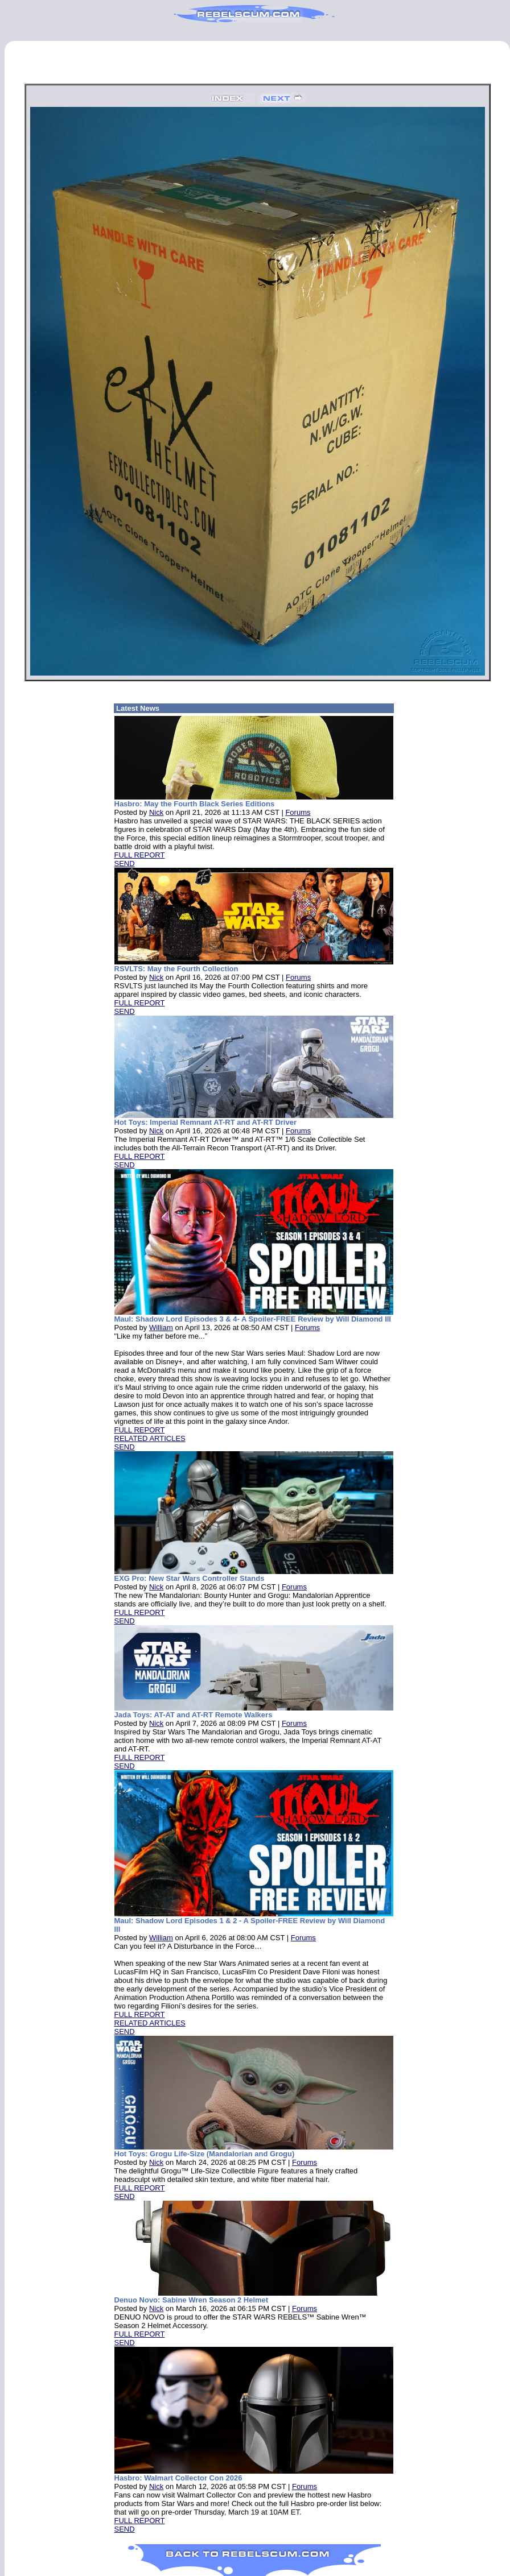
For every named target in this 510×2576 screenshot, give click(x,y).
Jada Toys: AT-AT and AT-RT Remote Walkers (193, 1715)
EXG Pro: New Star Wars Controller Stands (189, 1578)
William (161, 1327)
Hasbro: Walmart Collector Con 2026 (178, 2478)
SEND (124, 863)
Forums (297, 812)
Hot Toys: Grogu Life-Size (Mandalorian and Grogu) (204, 2154)
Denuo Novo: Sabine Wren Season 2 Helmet (191, 2300)
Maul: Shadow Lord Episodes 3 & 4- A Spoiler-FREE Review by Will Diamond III (252, 1319)
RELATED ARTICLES (150, 1438)
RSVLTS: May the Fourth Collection (176, 968)
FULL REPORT (139, 855)
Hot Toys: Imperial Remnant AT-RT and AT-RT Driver (205, 1122)
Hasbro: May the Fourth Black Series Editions (194, 804)
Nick (156, 812)
